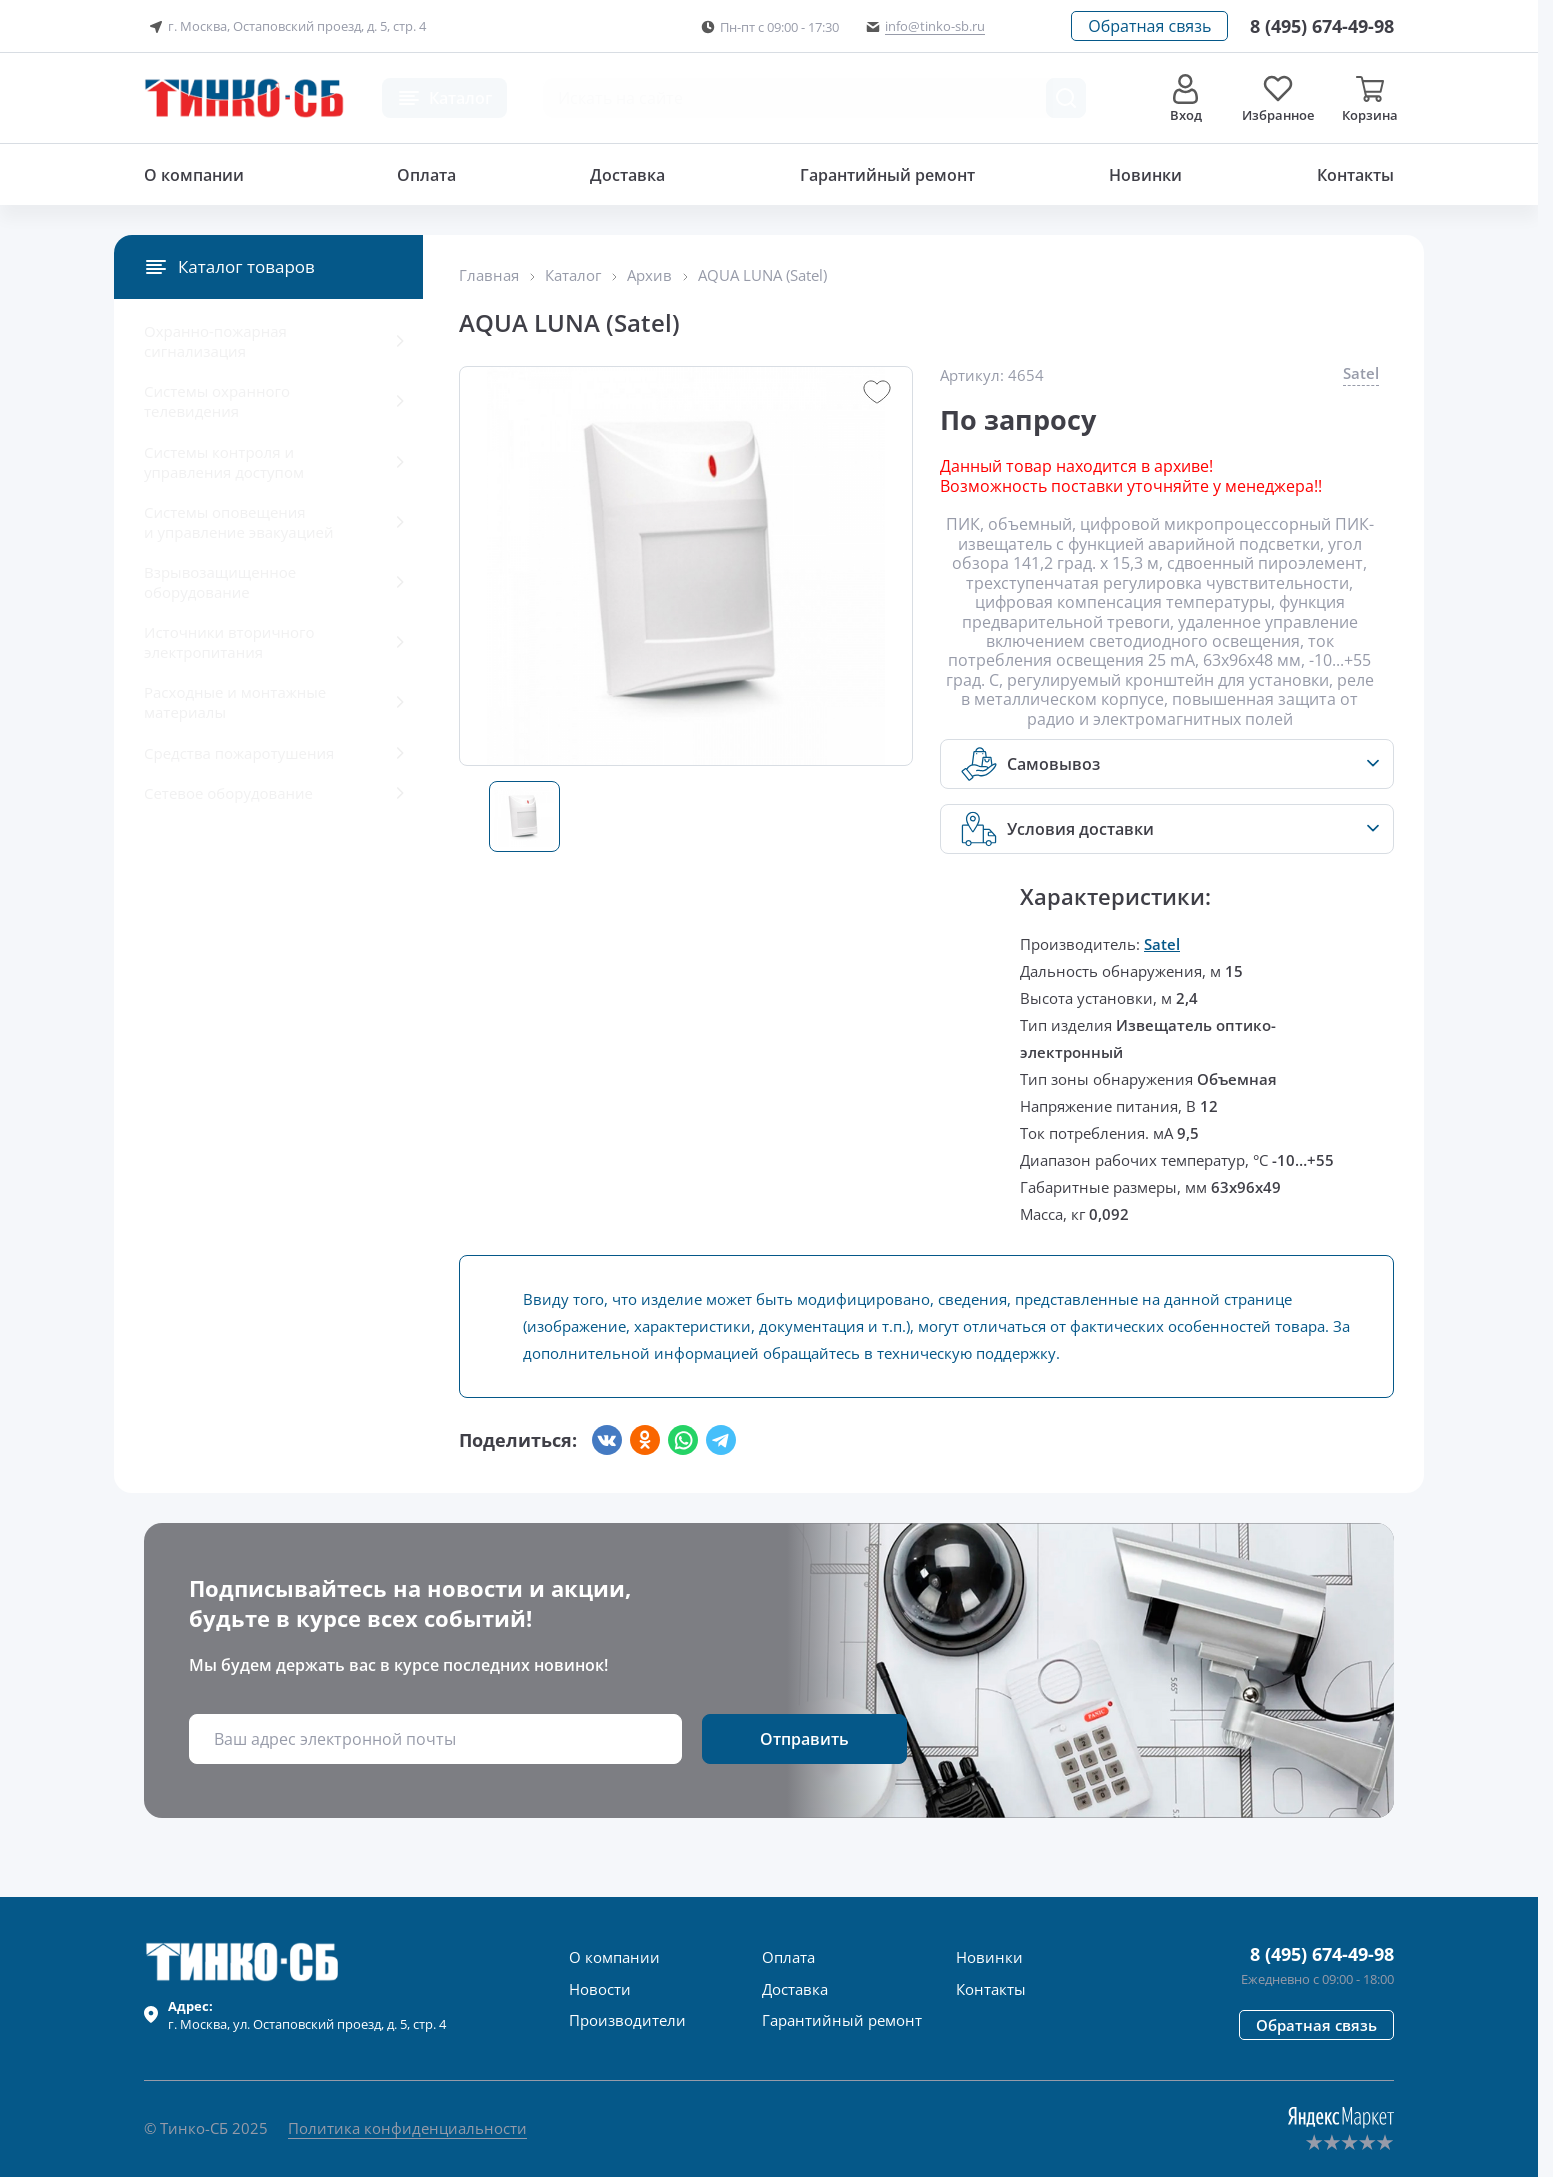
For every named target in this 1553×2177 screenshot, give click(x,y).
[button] (1149, 26)
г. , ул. (307, 2015)
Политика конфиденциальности (407, 2128)
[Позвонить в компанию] (1322, 26)
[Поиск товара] (1066, 98)
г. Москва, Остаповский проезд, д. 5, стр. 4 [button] (285, 27)
